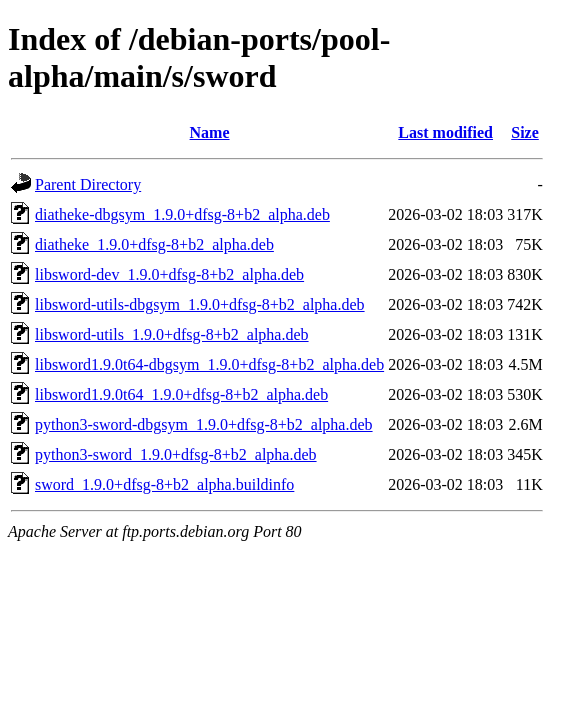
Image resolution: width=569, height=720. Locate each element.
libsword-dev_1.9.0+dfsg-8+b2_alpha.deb (169, 274)
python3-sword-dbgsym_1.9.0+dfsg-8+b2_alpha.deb (204, 424)
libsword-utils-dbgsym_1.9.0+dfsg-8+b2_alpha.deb (200, 304)
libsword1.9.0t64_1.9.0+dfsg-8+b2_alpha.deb (181, 394)
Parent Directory (88, 184)
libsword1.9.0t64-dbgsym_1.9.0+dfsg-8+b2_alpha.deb (209, 364)
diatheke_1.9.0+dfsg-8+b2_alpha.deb (154, 244)
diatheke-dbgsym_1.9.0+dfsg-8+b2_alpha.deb (182, 214)
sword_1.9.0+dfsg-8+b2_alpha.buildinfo (164, 484)
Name (210, 132)
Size (525, 132)
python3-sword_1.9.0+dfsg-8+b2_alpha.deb (176, 454)
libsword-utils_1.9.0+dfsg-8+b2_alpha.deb (172, 334)
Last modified (445, 132)
